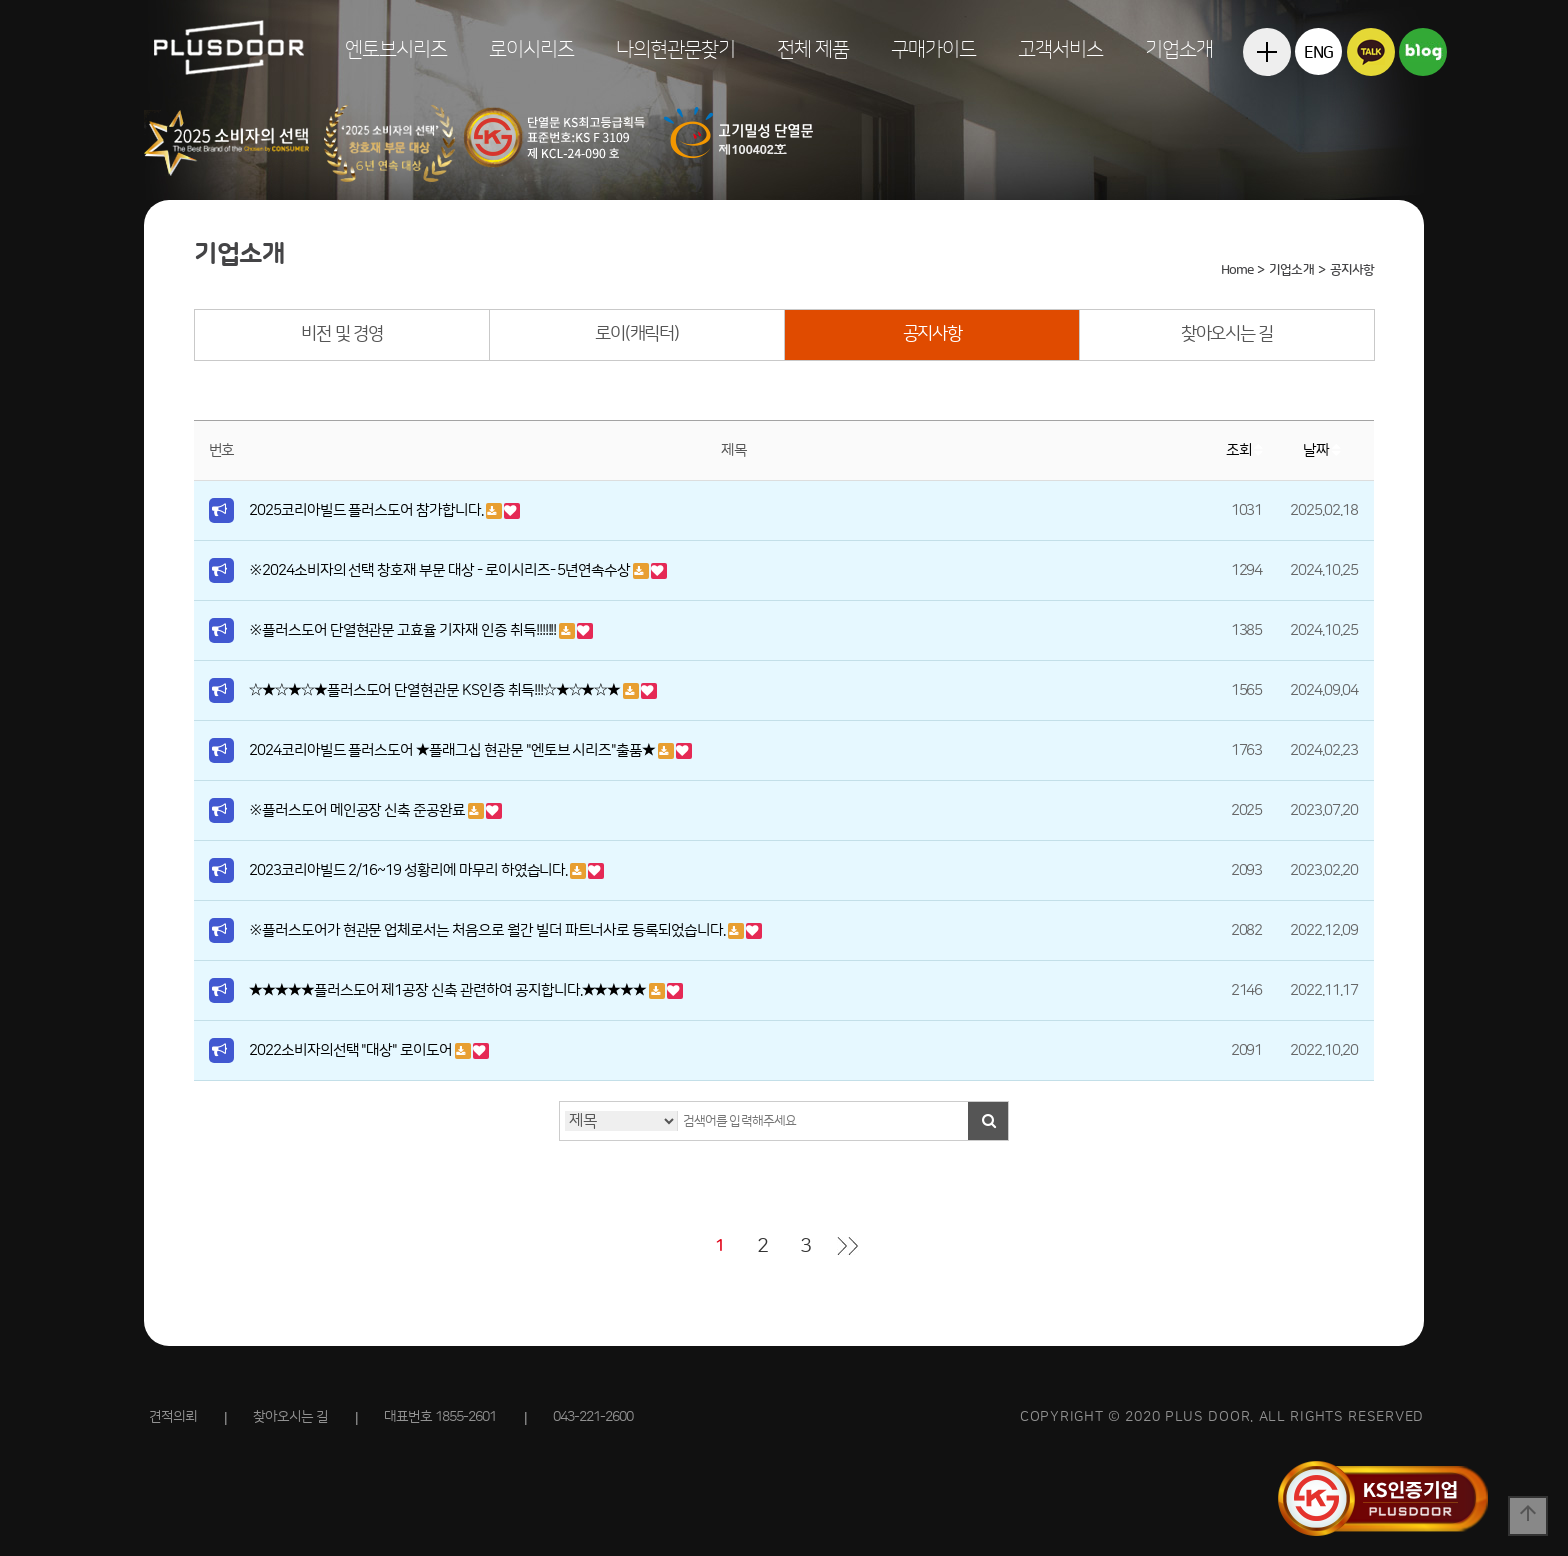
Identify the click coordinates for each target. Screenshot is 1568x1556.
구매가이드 (933, 50)
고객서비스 (1060, 50)
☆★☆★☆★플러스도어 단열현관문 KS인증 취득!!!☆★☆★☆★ (436, 690)
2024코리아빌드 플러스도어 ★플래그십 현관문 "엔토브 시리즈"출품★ (453, 750)
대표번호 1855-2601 (440, 1417)
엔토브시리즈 (396, 50)
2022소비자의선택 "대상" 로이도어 (352, 1050)
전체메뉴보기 (1266, 99)
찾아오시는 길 (1227, 334)
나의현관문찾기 (675, 50)
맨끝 (848, 1246)
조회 (1247, 450)
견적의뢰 (173, 1417)
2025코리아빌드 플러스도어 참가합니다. (367, 510)
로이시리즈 (531, 50)
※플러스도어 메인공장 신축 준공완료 (358, 810)
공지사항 (932, 334)
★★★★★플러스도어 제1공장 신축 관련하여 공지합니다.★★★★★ (449, 990)
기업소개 (1179, 50)
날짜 (1324, 450)
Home (1237, 270)
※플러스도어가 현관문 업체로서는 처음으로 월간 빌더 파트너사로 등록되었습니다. (488, 930)
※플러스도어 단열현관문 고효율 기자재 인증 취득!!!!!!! (404, 630)
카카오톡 (1370, 51)
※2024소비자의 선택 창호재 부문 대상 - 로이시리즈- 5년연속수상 (441, 570)
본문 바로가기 (0, 0)
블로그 (1422, 51)
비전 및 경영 (341, 334)
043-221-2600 (593, 1417)
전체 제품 (813, 50)
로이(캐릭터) (636, 334)
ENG (1318, 53)
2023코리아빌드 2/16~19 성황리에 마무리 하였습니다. (409, 870)
